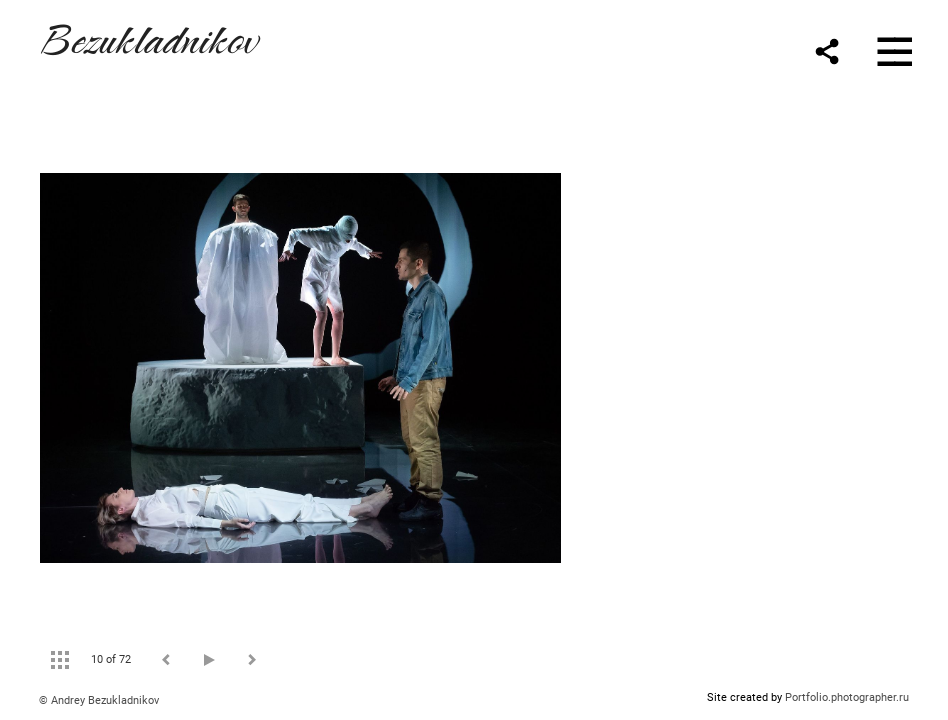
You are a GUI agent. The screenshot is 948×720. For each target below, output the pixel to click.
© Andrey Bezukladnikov (99, 700)
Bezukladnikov (148, 36)
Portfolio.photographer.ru (847, 697)
